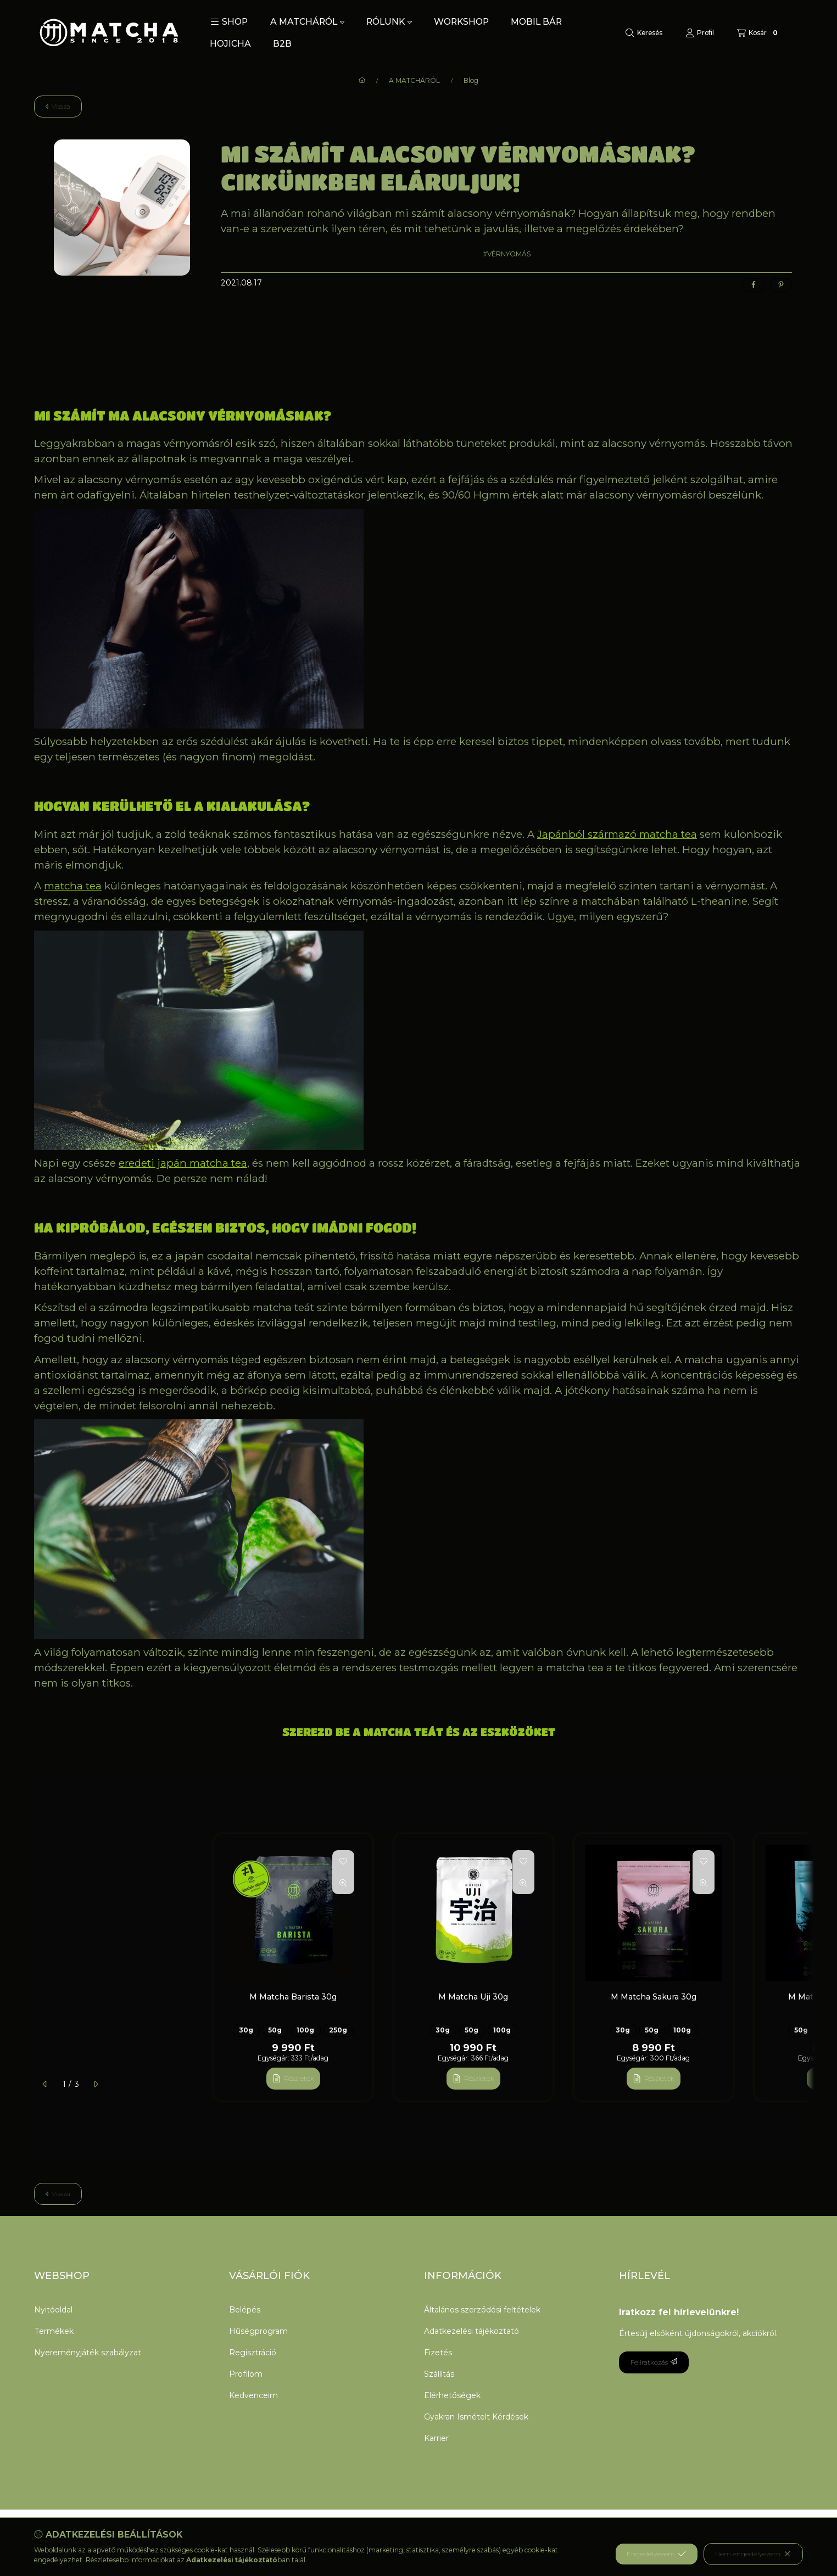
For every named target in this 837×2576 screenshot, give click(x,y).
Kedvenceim (253, 2395)
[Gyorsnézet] (343, 1883)
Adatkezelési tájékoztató (471, 2331)
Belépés (244, 2310)
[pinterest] (781, 285)
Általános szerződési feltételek (482, 2310)
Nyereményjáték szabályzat (87, 2352)
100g (305, 2030)
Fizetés (438, 2352)
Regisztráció (252, 2352)
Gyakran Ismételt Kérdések (476, 2417)
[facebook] (754, 285)
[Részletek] (293, 2079)
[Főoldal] (362, 81)
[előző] (45, 2084)
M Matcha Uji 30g (473, 1997)
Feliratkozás (653, 2362)
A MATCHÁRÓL (307, 21)
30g (246, 2030)
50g (275, 2030)
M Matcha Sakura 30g (653, 1997)
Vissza (58, 106)
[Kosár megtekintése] (758, 33)
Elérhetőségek (452, 2395)
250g (338, 2030)
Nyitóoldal (53, 2310)
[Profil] (700, 33)
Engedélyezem (656, 2554)
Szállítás (439, 2374)
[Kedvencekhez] (343, 1861)
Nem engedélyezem (753, 2554)
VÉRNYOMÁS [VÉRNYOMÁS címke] (509, 254)
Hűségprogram (258, 2331)
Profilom (246, 2374)
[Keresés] (644, 33)
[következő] (96, 2084)
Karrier (436, 2438)
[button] (229, 22)
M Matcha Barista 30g (293, 1997)
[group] (508, 1967)
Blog (471, 81)
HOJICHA (230, 43)
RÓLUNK (389, 21)
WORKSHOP (461, 21)
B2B (282, 43)
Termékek (54, 2331)
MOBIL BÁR (536, 21)
